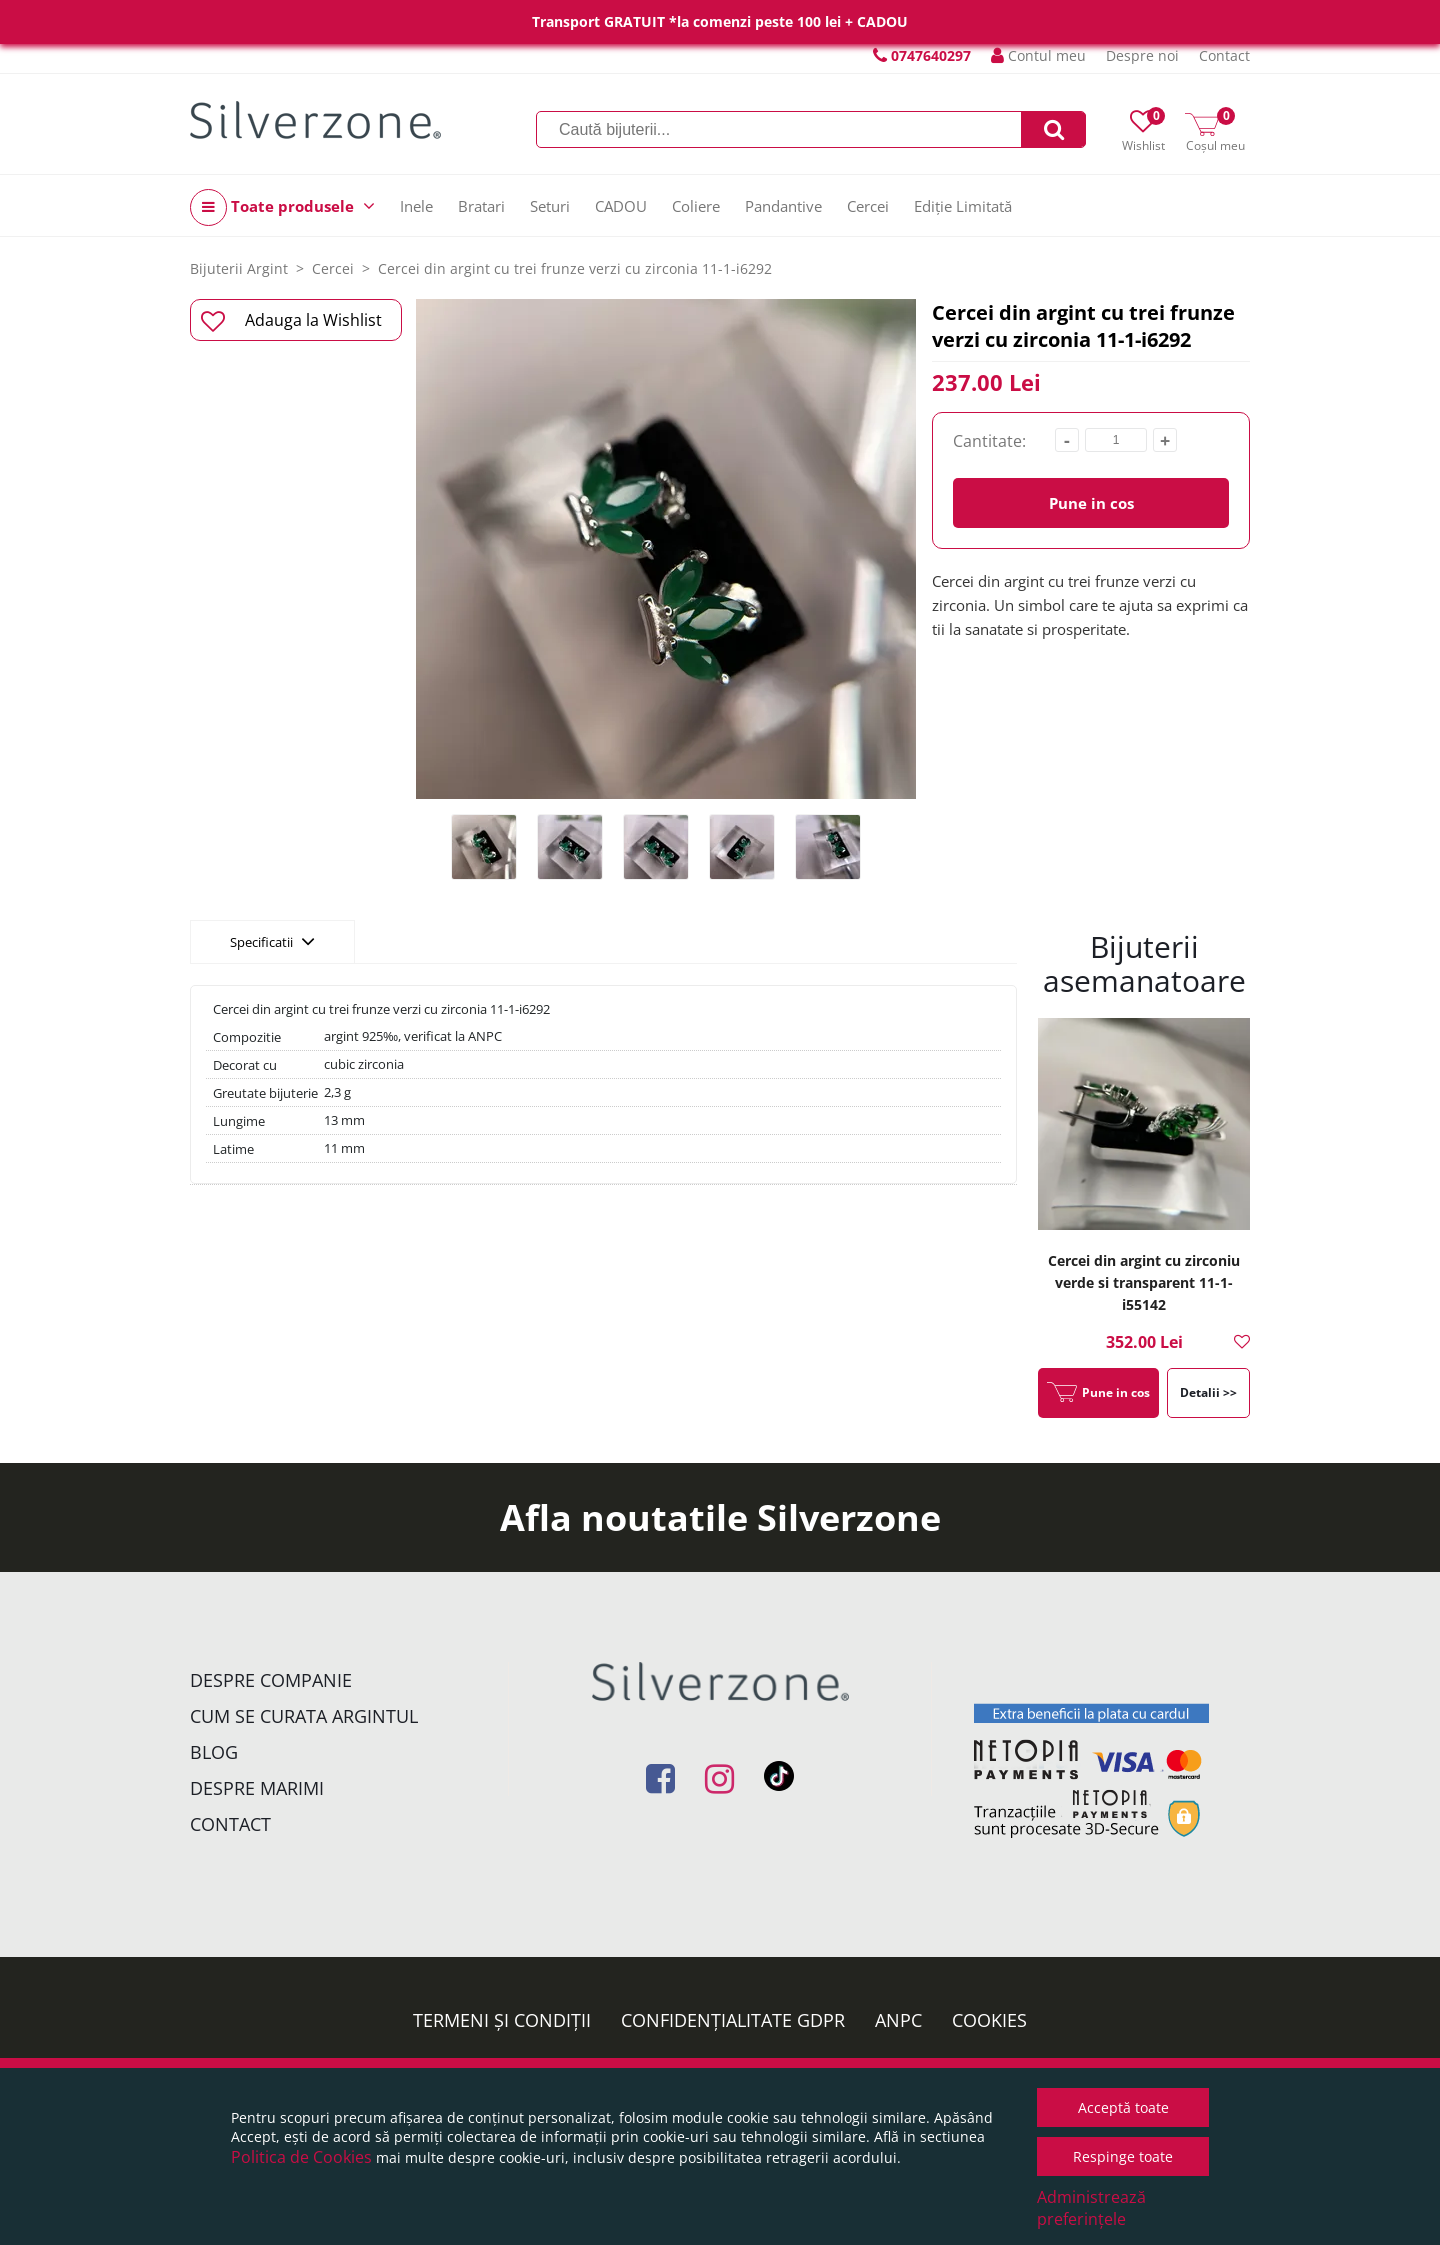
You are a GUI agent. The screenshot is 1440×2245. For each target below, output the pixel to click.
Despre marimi (257, 1788)
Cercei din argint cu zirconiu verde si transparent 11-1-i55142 (1144, 1282)
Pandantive (783, 206)
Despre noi (1142, 55)
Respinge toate (1123, 2156)
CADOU (621, 206)
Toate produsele (282, 207)
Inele (416, 206)
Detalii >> (1208, 1392)
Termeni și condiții (502, 2020)
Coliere (696, 206)
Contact (1224, 55)
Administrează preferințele (1091, 2208)
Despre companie (271, 1680)
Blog (214, 1752)
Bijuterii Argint (239, 268)
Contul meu (1038, 55)
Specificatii (272, 941)
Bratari (481, 206)
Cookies (989, 2020)
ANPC (898, 2020)
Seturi (550, 206)
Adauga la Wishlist (291, 321)
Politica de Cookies (301, 2157)
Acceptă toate (1123, 2107)
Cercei (868, 206)
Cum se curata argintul (304, 1716)
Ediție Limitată (963, 206)
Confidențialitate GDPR (733, 2020)
